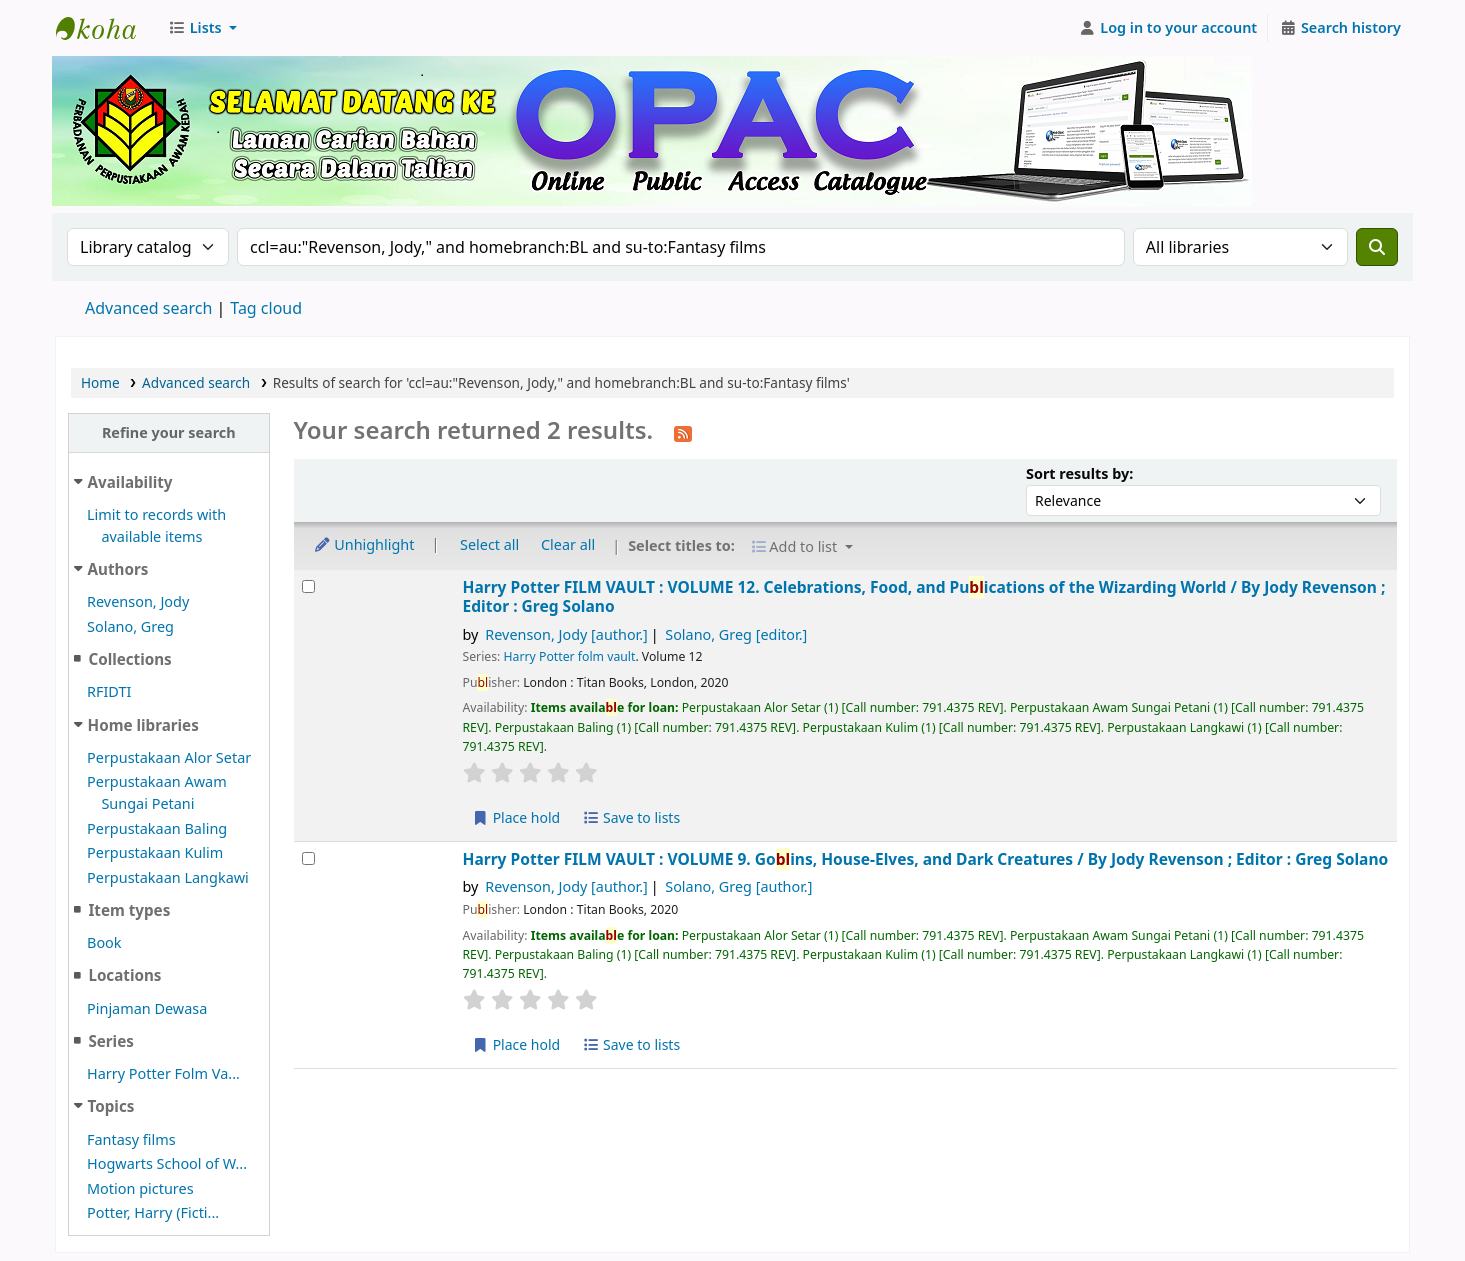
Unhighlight (364, 544)
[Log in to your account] (1168, 28)
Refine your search (169, 432)
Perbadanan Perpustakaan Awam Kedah (106, 28)
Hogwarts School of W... (167, 1163)
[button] (202, 28)
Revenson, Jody (138, 601)
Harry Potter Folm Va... (163, 1073)
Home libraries (143, 725)
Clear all (568, 544)
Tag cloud (266, 308)
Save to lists (631, 817)
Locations (124, 975)
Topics (111, 1106)
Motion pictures (140, 1188)
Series (110, 1041)
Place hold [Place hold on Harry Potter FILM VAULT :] (516, 817)
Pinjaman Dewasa (147, 1008)
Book (104, 942)
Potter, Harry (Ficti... (153, 1212)
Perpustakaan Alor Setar (169, 757)
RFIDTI (109, 691)
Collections (129, 659)
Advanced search (148, 308)
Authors (118, 569)
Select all (489, 544)
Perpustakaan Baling (157, 828)
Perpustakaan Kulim (155, 852)
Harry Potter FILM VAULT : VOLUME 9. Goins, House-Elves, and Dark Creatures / (926, 859)
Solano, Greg (130, 626)
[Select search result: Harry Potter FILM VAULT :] (308, 586)
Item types (129, 910)
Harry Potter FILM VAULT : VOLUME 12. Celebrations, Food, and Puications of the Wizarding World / (924, 597)
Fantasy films (131, 1139)
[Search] (1377, 247)
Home (100, 382)
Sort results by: (1079, 473)
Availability (130, 482)
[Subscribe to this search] (683, 432)
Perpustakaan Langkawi (168, 877)
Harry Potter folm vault (570, 656)
